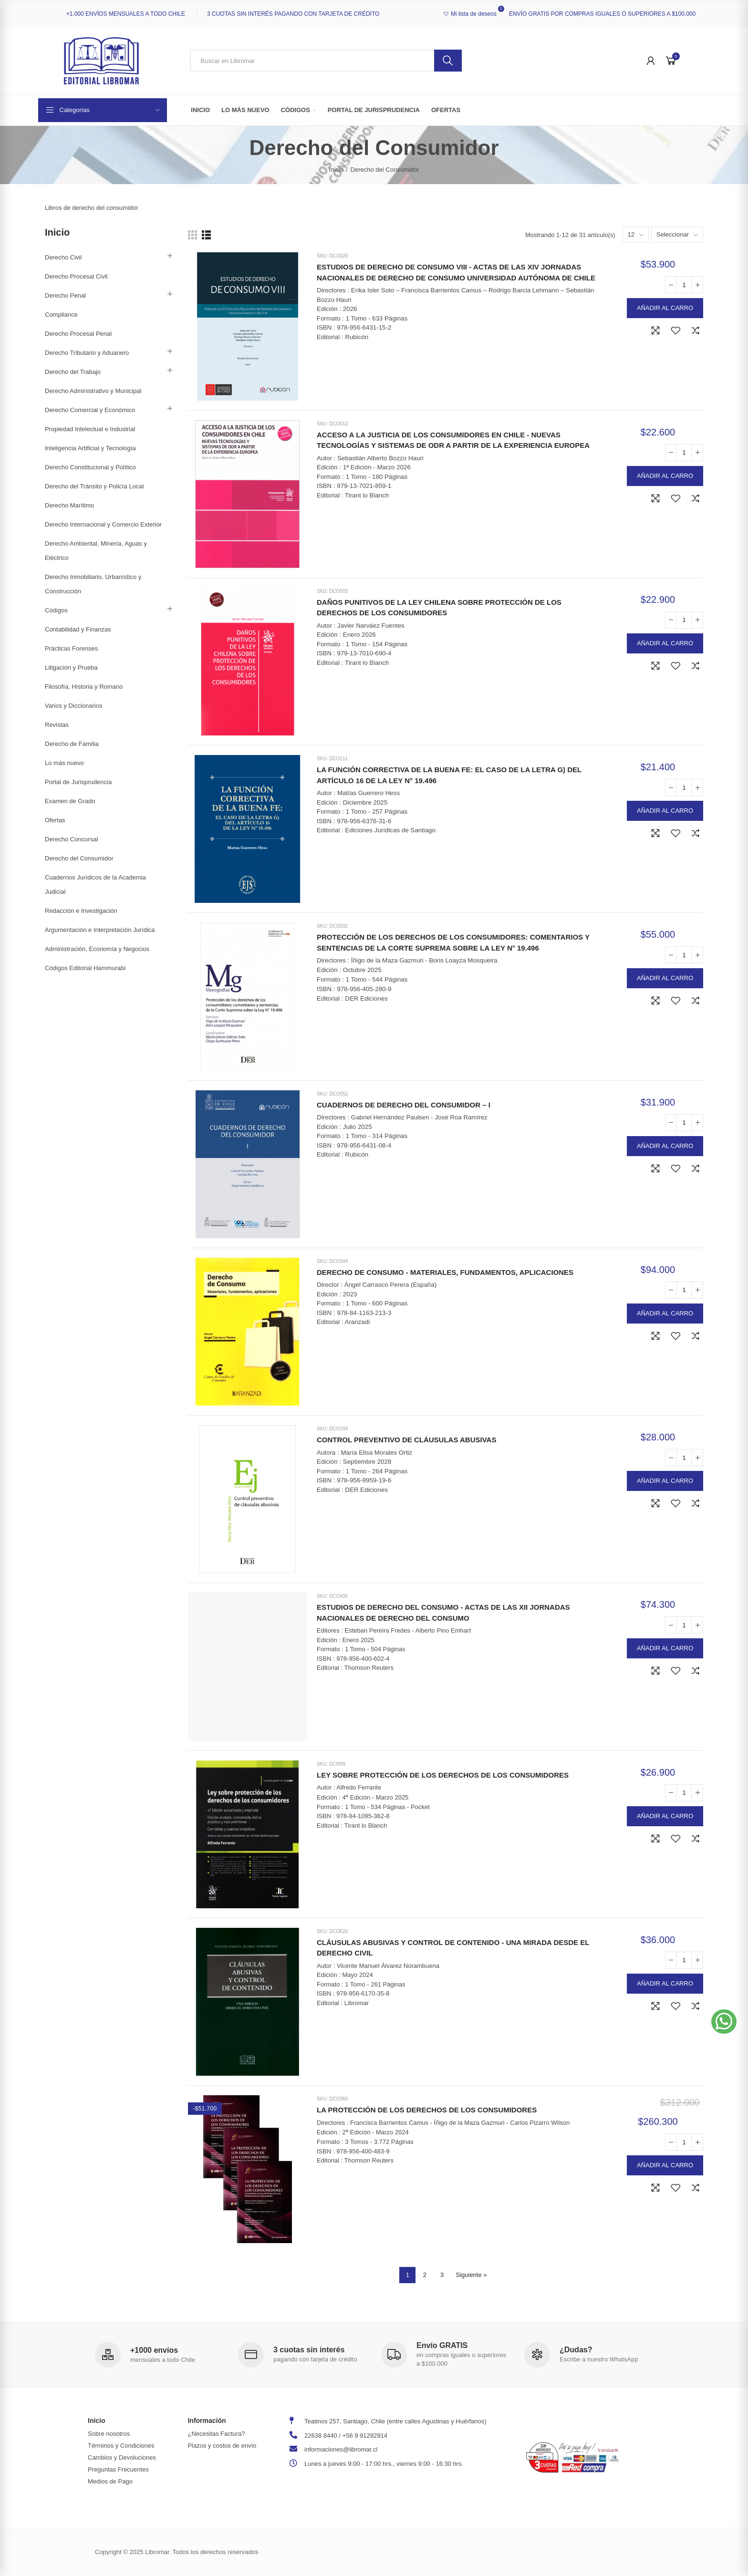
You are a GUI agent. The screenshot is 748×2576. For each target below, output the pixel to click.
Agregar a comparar (695, 330)
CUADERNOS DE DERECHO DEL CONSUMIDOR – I (403, 1105)
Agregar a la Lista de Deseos (675, 330)
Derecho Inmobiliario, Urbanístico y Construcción (93, 584)
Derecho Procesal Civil (76, 276)
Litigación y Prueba (71, 667)
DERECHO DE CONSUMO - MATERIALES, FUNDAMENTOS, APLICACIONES (445, 1272)
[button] (724, 2021)
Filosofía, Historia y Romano (84, 686)
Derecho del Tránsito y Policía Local (94, 486)
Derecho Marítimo (69, 505)
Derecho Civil (63, 257)
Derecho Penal (65, 295)
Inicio (57, 232)
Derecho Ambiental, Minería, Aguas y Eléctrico (96, 550)
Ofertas (55, 820)
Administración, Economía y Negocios (97, 948)
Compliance (61, 314)
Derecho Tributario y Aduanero (87, 352)
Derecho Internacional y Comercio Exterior (103, 524)
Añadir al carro (665, 307)
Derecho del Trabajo (73, 371)
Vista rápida (655, 330)
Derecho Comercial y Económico (90, 410)
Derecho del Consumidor (79, 858)
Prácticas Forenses (71, 648)
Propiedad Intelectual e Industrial (90, 429)
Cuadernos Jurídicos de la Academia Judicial (95, 884)
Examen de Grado (70, 801)
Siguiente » (471, 2274)
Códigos (56, 610)
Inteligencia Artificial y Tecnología (90, 448)
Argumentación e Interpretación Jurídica (100, 929)
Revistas (57, 724)
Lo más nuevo (64, 762)
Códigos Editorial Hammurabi (85, 968)
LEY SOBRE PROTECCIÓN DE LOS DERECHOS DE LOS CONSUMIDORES (443, 1775)
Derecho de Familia (72, 743)
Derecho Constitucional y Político (90, 467)
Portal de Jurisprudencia (78, 782)
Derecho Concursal (71, 839)
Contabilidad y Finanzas (78, 629)
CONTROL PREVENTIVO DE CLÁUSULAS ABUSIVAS (406, 1440)
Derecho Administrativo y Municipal (93, 390)
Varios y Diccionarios (73, 705)
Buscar (448, 61)
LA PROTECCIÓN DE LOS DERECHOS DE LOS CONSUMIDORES (427, 2110)
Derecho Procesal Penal (78, 333)
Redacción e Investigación (81, 910)
